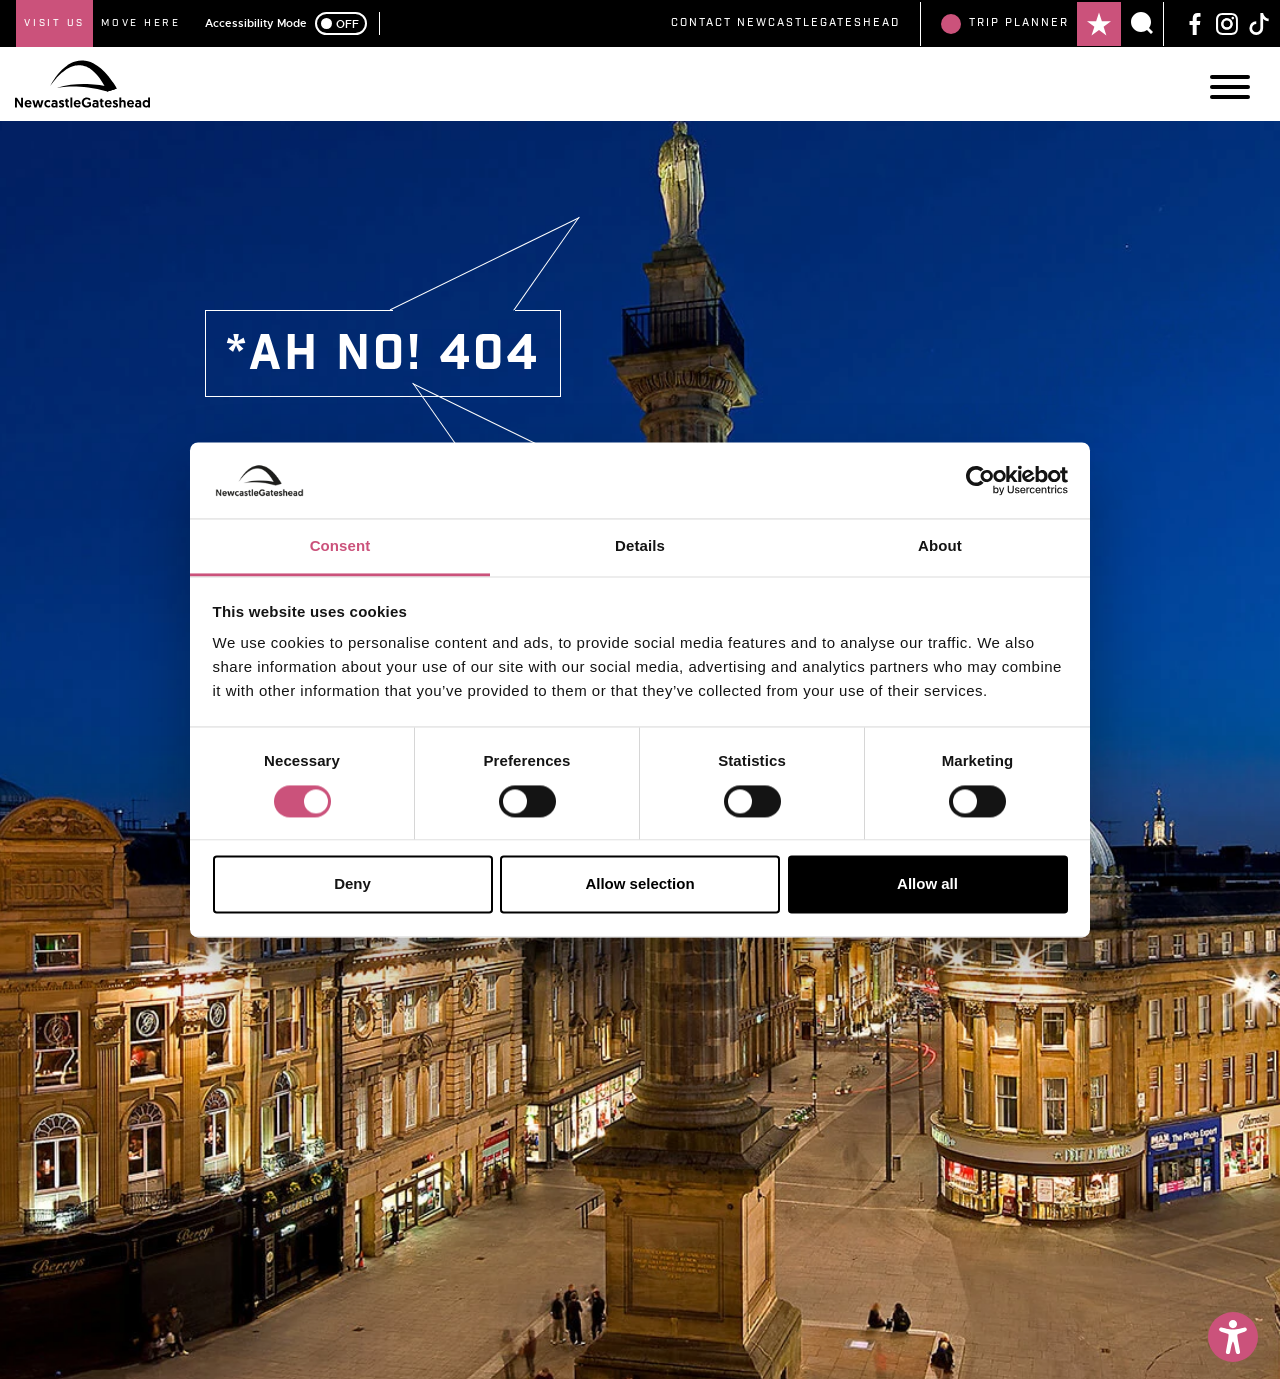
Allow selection (639, 884)
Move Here (141, 23)
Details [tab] (640, 546)
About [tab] (940, 546)
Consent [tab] (340, 546)
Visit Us (54, 23)
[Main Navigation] (1230, 87)
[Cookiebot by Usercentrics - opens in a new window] (980, 480)
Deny (352, 884)
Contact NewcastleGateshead (785, 23)
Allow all (927, 884)
